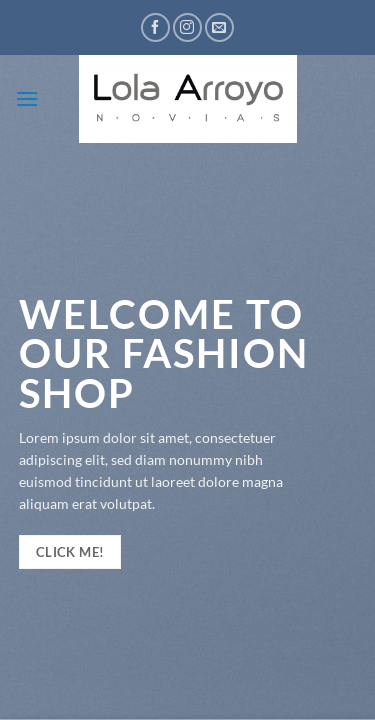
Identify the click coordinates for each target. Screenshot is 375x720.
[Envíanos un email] (219, 27)
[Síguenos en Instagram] (187, 27)
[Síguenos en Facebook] (155, 27)
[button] (27, 98)
